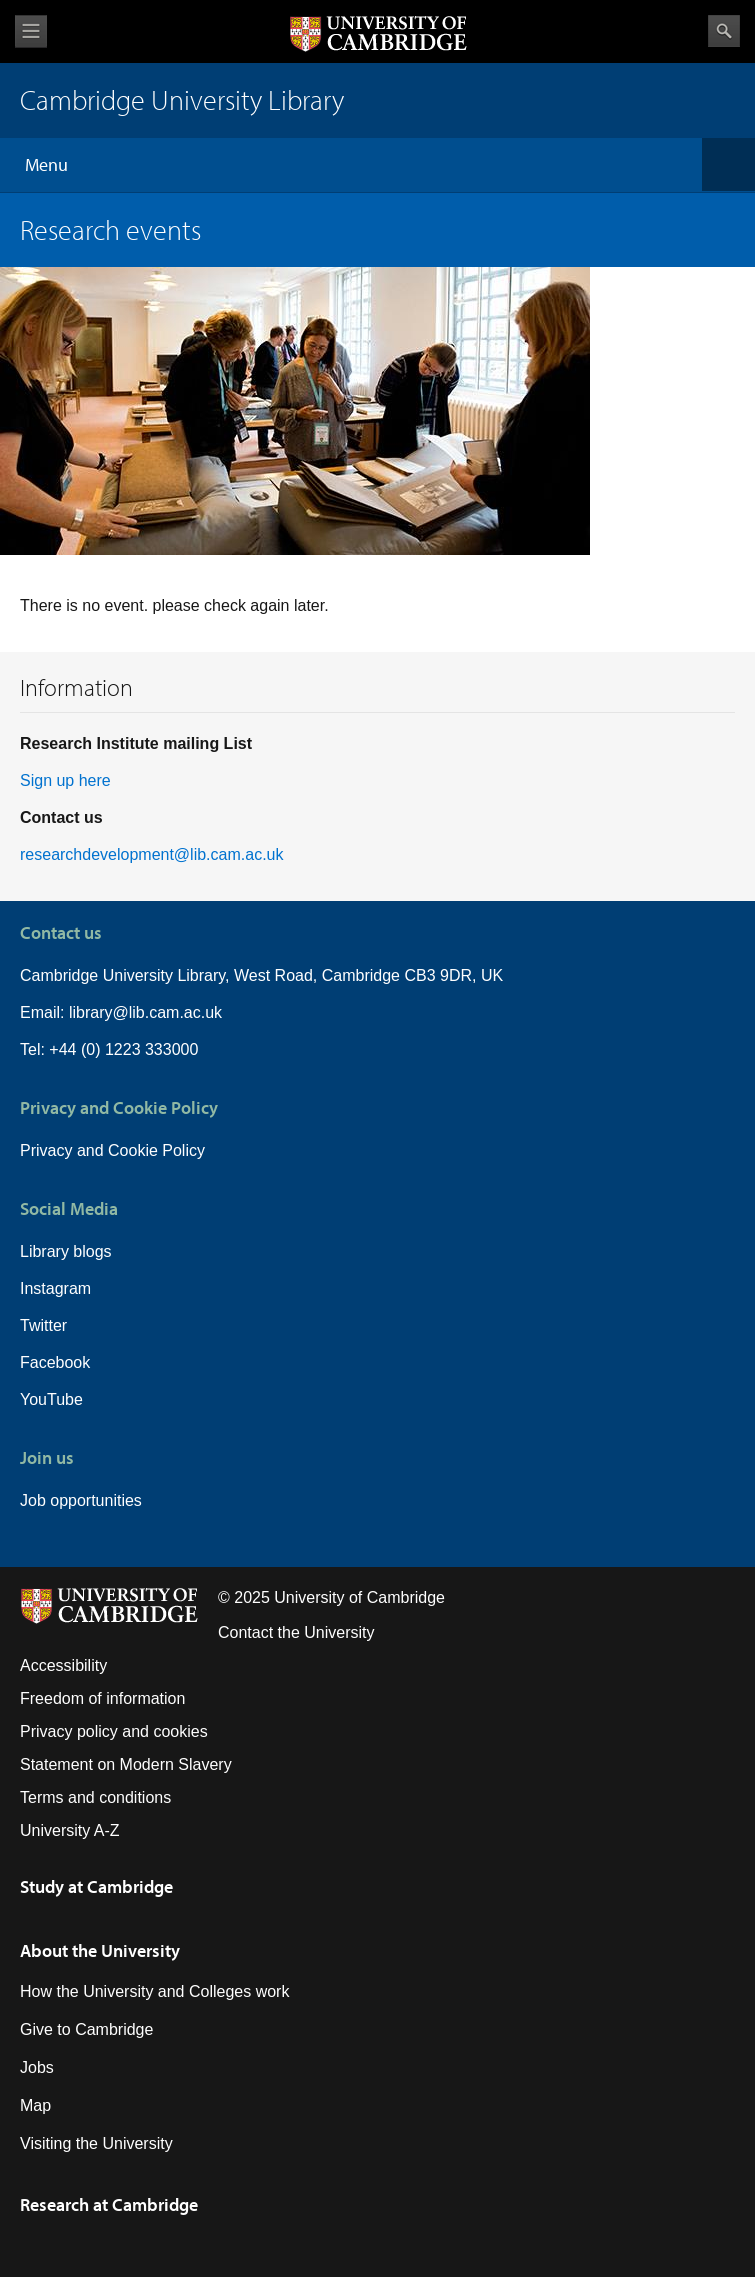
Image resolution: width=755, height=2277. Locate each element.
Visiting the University (96, 2143)
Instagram (55, 1288)
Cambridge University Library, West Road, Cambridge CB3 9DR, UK (261, 975)
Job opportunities (81, 1500)
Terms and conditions (95, 1797)
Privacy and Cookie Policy (112, 1150)
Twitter (43, 1325)
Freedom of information (102, 1698)
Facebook (55, 1362)
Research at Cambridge (109, 2204)
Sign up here (65, 780)
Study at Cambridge (96, 1886)
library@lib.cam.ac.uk (145, 1012)
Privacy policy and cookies (114, 1731)
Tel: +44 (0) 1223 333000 (109, 1049)
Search (724, 31)
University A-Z (70, 1830)
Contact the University (296, 1632)
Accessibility (63, 1665)
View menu (31, 31)
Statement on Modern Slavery (126, 1764)
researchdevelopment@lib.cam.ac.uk (151, 854)
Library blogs (66, 1251)
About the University (100, 1950)
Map (35, 2105)
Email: (44, 1012)
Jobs (37, 2067)
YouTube (51, 1399)
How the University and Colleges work (154, 1991)
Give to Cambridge (86, 2029)
